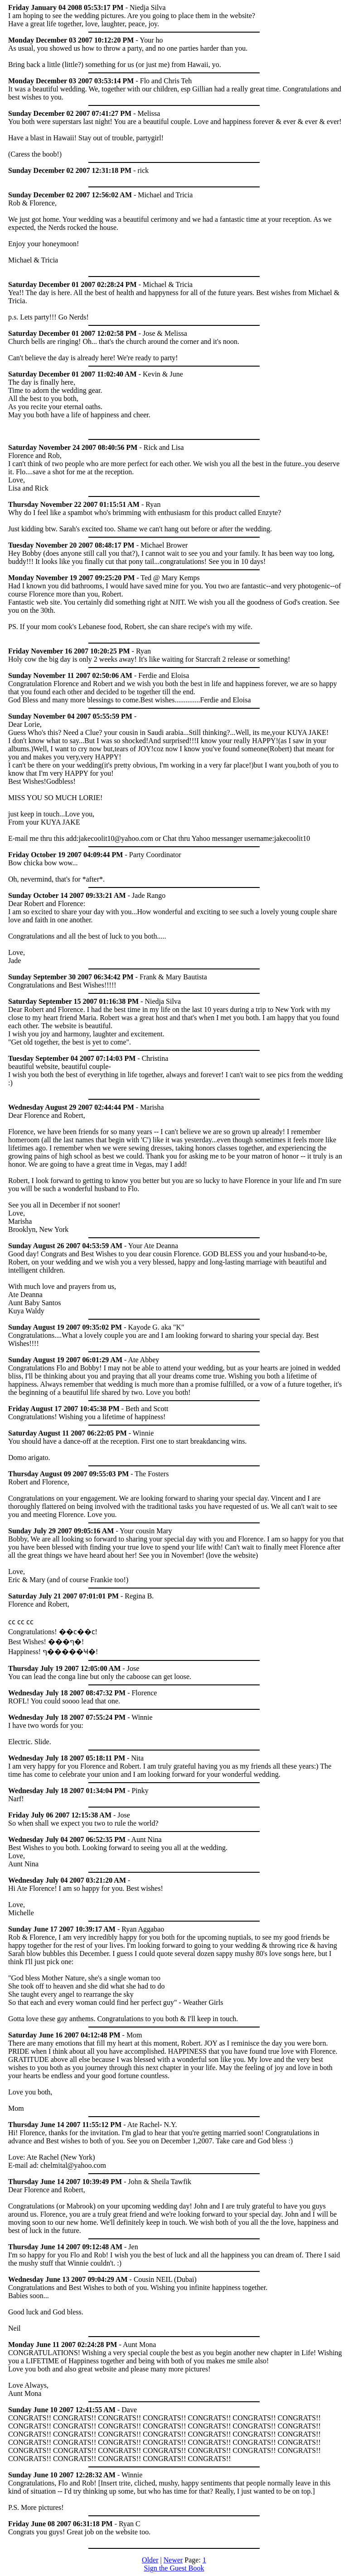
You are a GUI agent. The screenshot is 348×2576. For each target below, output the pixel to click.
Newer (173, 2560)
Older (150, 2560)
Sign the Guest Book (174, 2568)
